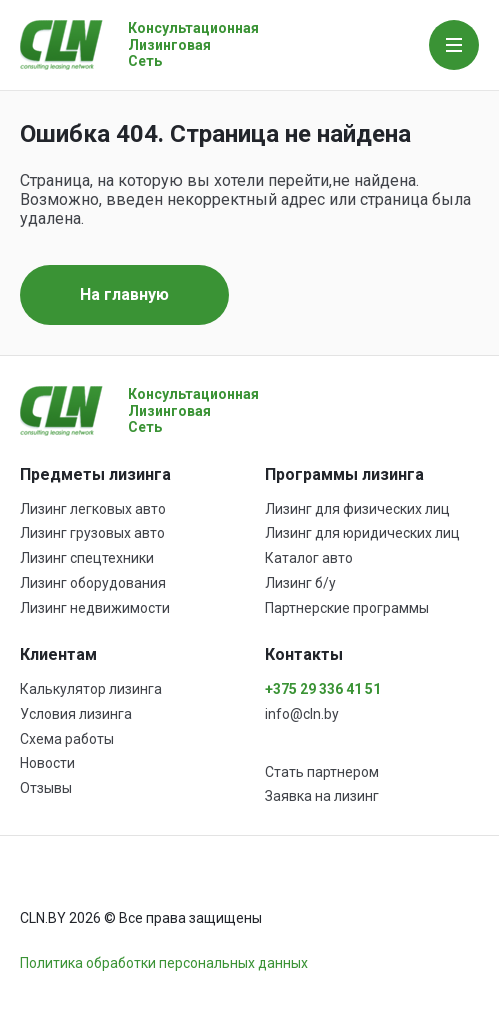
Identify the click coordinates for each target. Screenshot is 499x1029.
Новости (47, 763)
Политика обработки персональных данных (164, 963)
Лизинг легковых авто (93, 509)
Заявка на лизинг (322, 796)
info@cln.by (302, 714)
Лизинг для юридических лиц (362, 533)
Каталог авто (309, 558)
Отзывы (46, 788)
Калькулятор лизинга (91, 689)
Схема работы (67, 739)
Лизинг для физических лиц (357, 509)
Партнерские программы (347, 608)
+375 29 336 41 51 (323, 689)
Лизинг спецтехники (87, 558)
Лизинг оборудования (93, 583)
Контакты (304, 654)
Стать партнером (322, 772)
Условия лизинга (76, 714)
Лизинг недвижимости (95, 608)
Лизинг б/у (300, 583)
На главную (124, 294)
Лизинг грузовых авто (92, 533)
